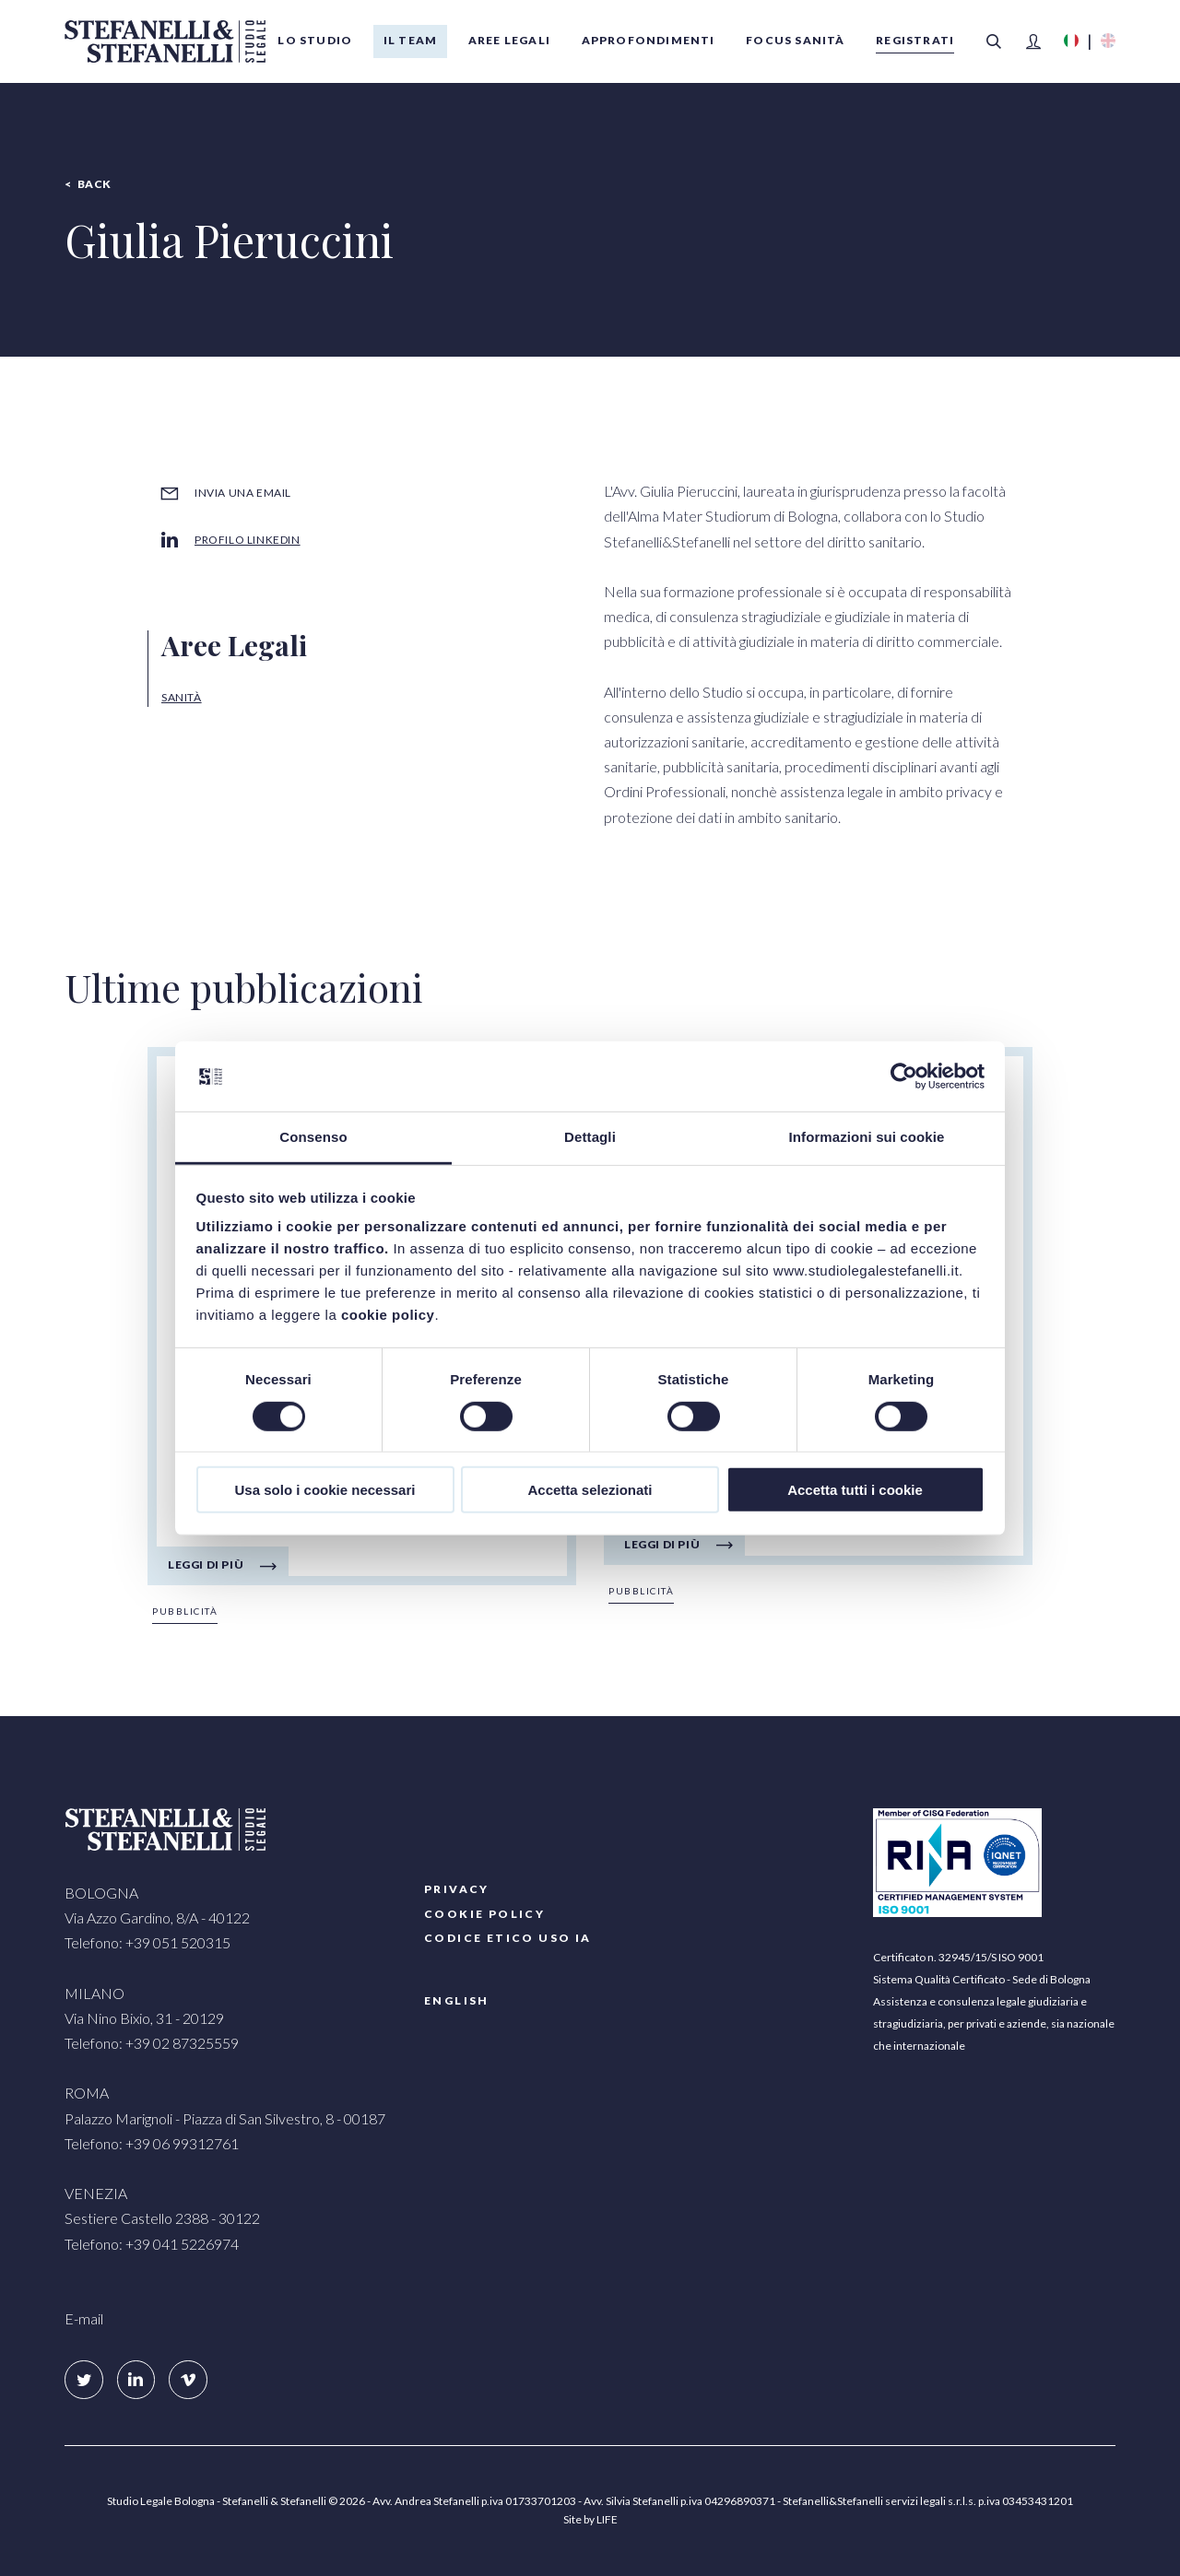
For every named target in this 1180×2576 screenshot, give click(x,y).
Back (94, 184)
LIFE (607, 2519)
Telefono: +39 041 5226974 (152, 2244)
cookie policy (388, 1315)
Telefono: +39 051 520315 (147, 1942)
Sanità (181, 697)
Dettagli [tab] (590, 1137)
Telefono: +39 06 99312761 (152, 2143)
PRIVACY (457, 1889)
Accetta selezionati (589, 1490)
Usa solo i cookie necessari (325, 1490)
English (457, 2000)
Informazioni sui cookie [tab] (867, 1137)
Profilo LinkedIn (248, 540)
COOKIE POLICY (484, 1914)
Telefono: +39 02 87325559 (152, 2043)
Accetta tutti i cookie (855, 1490)
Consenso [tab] (313, 1137)
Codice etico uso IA (508, 1938)
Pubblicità (185, 1611)
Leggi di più (205, 1564)
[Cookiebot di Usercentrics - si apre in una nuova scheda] (904, 1076)
